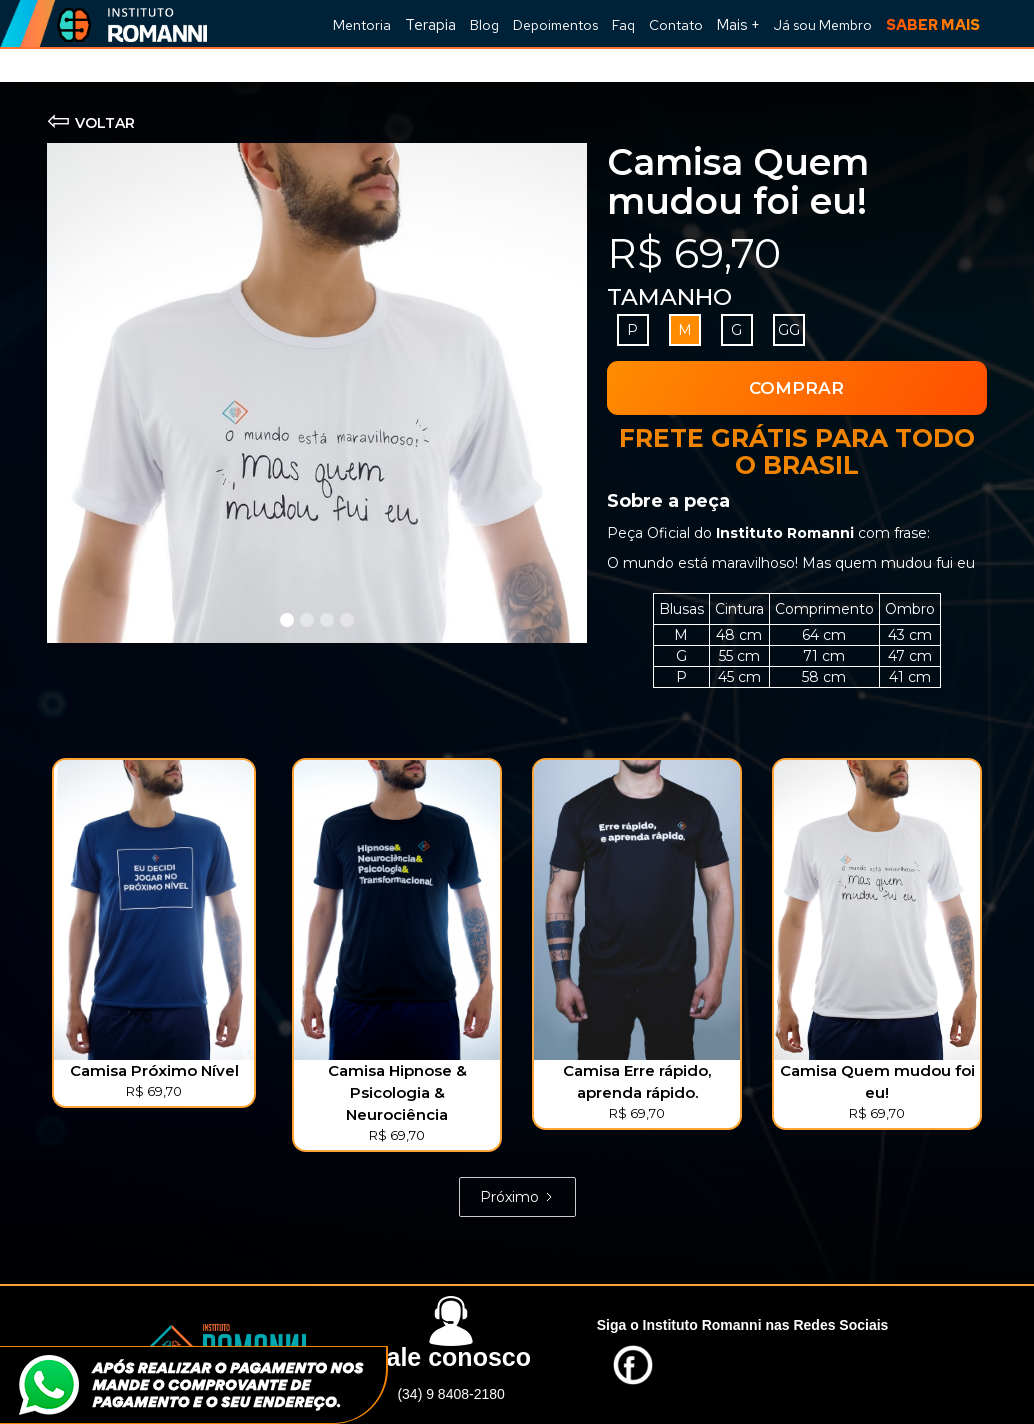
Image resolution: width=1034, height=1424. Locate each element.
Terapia (430, 25)
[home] (127, 23)
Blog (484, 25)
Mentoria (362, 25)
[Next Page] (517, 1197)
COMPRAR (796, 388)
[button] (738, 23)
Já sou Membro (823, 25)
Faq (623, 25)
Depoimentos (555, 25)
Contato (676, 25)
